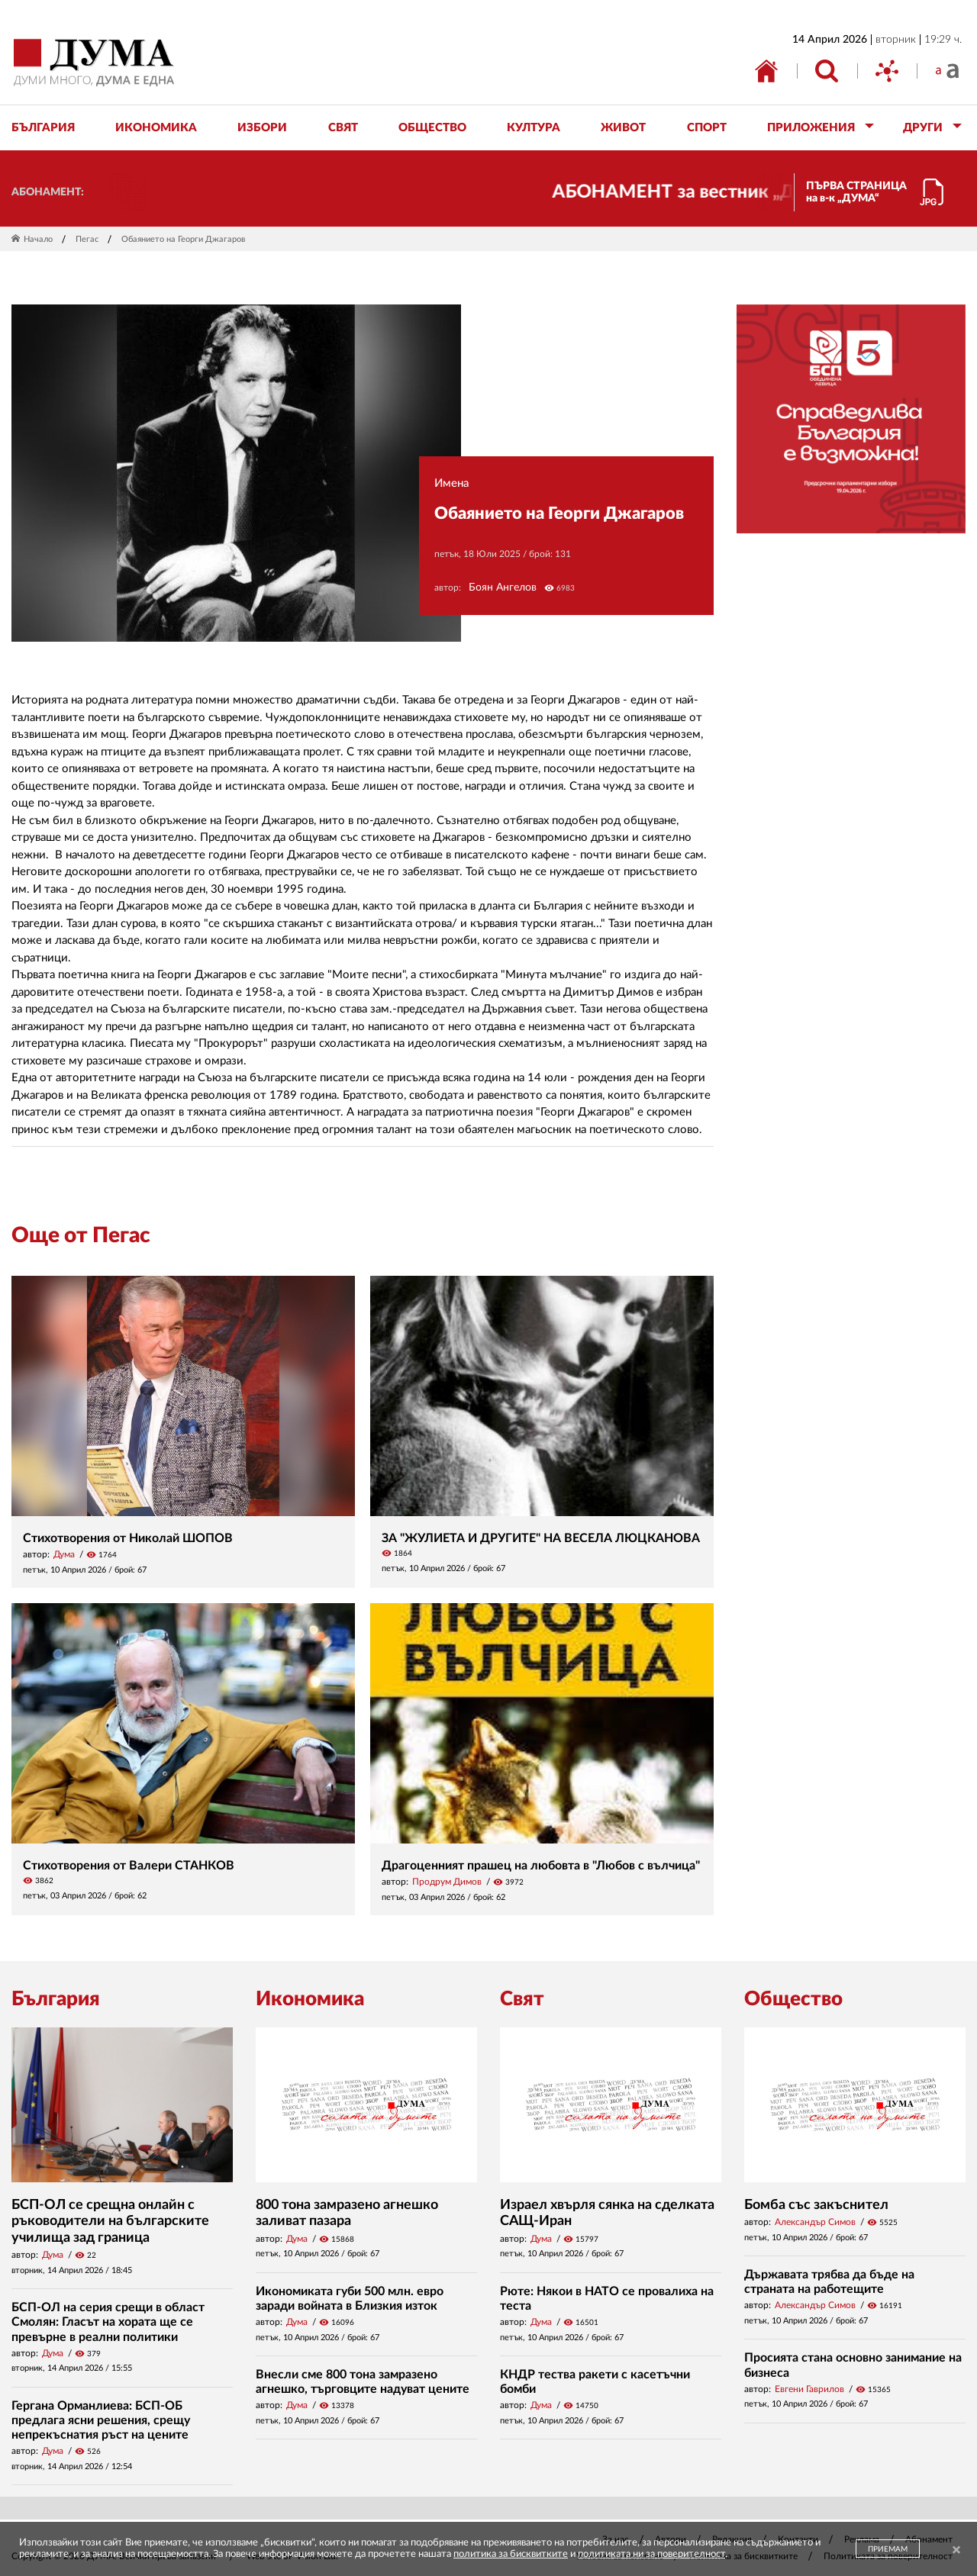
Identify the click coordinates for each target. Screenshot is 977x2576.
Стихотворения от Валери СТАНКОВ (128, 1866)
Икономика (310, 1999)
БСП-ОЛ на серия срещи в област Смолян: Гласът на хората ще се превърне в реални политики (108, 2322)
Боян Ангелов (503, 587)
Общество (793, 1999)
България (55, 1999)
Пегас (87, 239)
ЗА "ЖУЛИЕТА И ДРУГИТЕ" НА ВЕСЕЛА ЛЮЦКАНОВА (541, 1538)
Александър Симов (815, 2222)
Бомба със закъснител (816, 2205)
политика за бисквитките (510, 2554)
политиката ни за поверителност (651, 2554)
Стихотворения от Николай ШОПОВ (128, 1538)
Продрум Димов (447, 1881)
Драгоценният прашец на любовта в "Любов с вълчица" (541, 1866)
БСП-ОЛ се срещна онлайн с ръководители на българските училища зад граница (110, 2221)
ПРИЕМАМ (888, 2549)
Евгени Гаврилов (809, 2389)
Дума (64, 1554)
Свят (522, 1999)
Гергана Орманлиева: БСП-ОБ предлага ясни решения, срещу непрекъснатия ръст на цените (100, 2420)
